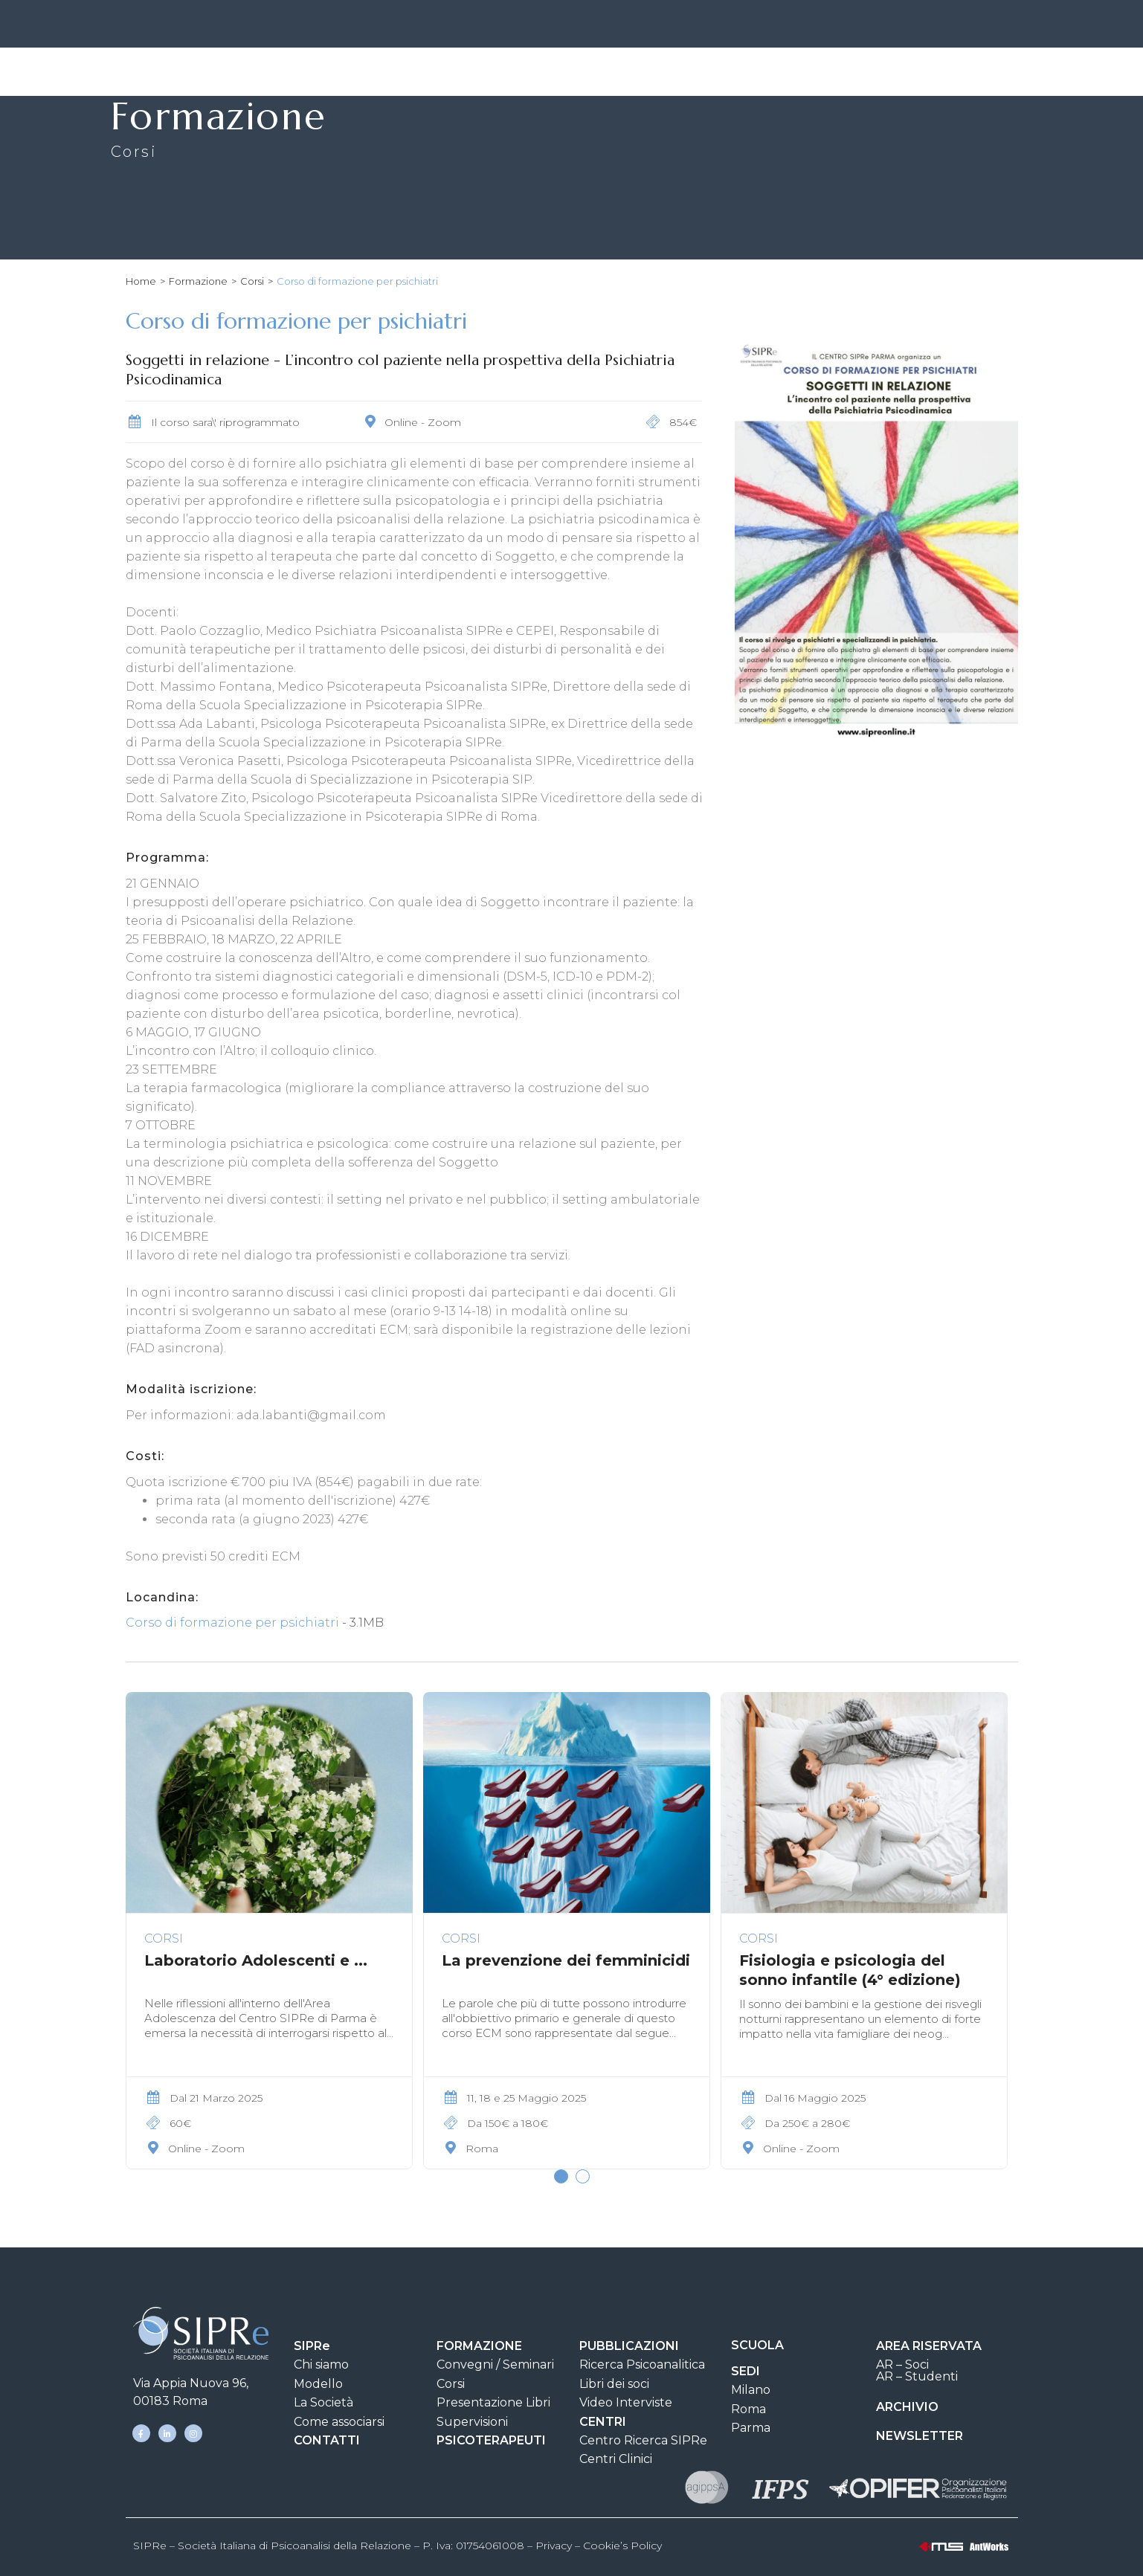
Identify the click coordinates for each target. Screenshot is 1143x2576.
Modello (318, 2384)
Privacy (553, 2545)
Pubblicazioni (632, 70)
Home (141, 281)
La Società (323, 2402)
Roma (748, 2409)
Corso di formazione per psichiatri (232, 1622)
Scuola (727, 70)
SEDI (551, 26)
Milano (750, 2390)
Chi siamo (321, 2364)
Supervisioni (472, 2422)
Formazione (513, 70)
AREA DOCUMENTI (733, 26)
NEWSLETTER (919, 2436)
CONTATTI (620, 26)
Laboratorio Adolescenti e (255, 1960)
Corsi (252, 281)
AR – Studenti (917, 2376)
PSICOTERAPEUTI (491, 2440)
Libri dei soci (614, 2384)
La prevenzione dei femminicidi (566, 1960)
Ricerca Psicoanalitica (642, 2364)
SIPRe (486, 26)
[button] (561, 2176)
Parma (750, 2428)
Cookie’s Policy (622, 2545)
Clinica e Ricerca (831, 70)
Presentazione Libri (493, 2402)
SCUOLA (757, 2345)
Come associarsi (339, 2422)
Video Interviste (625, 2402)
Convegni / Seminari (495, 2364)
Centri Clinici (615, 2459)
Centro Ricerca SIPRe (643, 2440)
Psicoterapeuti (964, 70)
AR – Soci (902, 2364)
